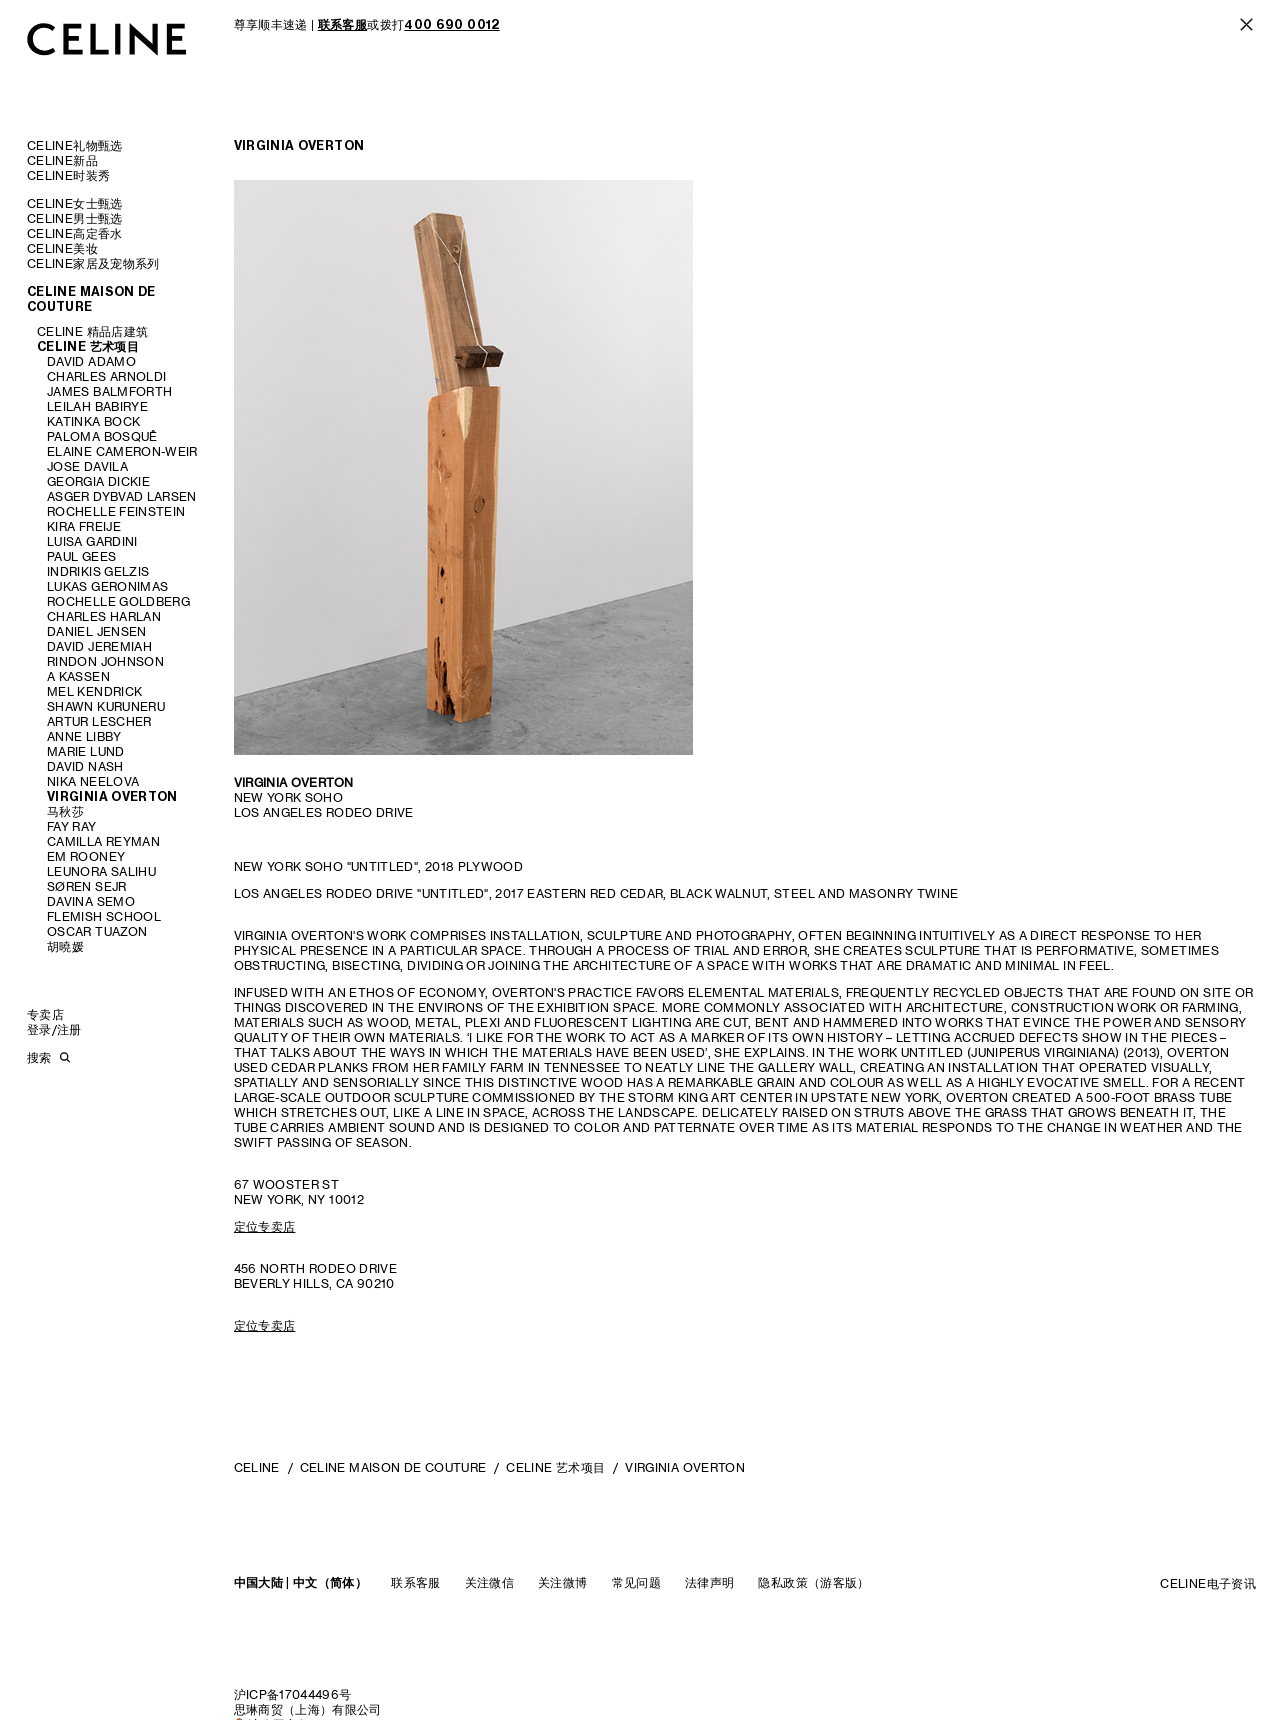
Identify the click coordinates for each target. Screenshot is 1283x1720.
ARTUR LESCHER (99, 721)
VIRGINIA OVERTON (112, 796)
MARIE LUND (86, 751)
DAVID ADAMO (91, 361)
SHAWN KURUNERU (106, 706)
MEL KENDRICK (94, 691)
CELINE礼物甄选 (75, 145)
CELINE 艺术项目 (88, 346)
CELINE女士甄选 (75, 203)
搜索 (39, 1057)
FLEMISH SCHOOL (104, 916)
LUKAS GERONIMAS (107, 586)
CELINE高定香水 (75, 233)
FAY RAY (72, 826)
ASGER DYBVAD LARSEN (122, 496)
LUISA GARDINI (92, 541)
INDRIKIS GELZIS (98, 571)
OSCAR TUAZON (97, 931)
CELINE (257, 1467)
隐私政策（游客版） (813, 1582)
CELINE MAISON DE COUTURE (91, 299)
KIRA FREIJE (84, 526)
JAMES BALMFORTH (109, 391)
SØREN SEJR (87, 886)
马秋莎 (65, 811)
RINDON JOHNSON (105, 661)
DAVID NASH (85, 766)
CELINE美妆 (62, 248)
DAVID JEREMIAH (99, 646)
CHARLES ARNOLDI (106, 376)
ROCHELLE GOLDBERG (118, 601)
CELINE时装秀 (68, 175)
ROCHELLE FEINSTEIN (116, 511)
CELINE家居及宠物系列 (93, 263)
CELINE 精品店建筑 (92, 331)
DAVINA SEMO (91, 901)
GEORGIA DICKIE (98, 481)
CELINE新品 (62, 160)
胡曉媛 (65, 946)
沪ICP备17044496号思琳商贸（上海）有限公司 (308, 1702)
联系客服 (415, 1582)
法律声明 (709, 1582)
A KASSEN (78, 676)
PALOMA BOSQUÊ (102, 436)
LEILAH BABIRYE (97, 406)
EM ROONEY (86, 856)
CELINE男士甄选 (75, 218)
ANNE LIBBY (84, 736)
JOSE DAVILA (87, 466)
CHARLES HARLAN (104, 616)
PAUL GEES (81, 556)
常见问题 (636, 1582)
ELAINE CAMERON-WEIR (122, 451)
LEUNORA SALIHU (101, 871)
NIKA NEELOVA (93, 781)
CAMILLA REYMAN (103, 841)
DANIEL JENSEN (97, 631)
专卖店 (45, 1014)
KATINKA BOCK (93, 421)
